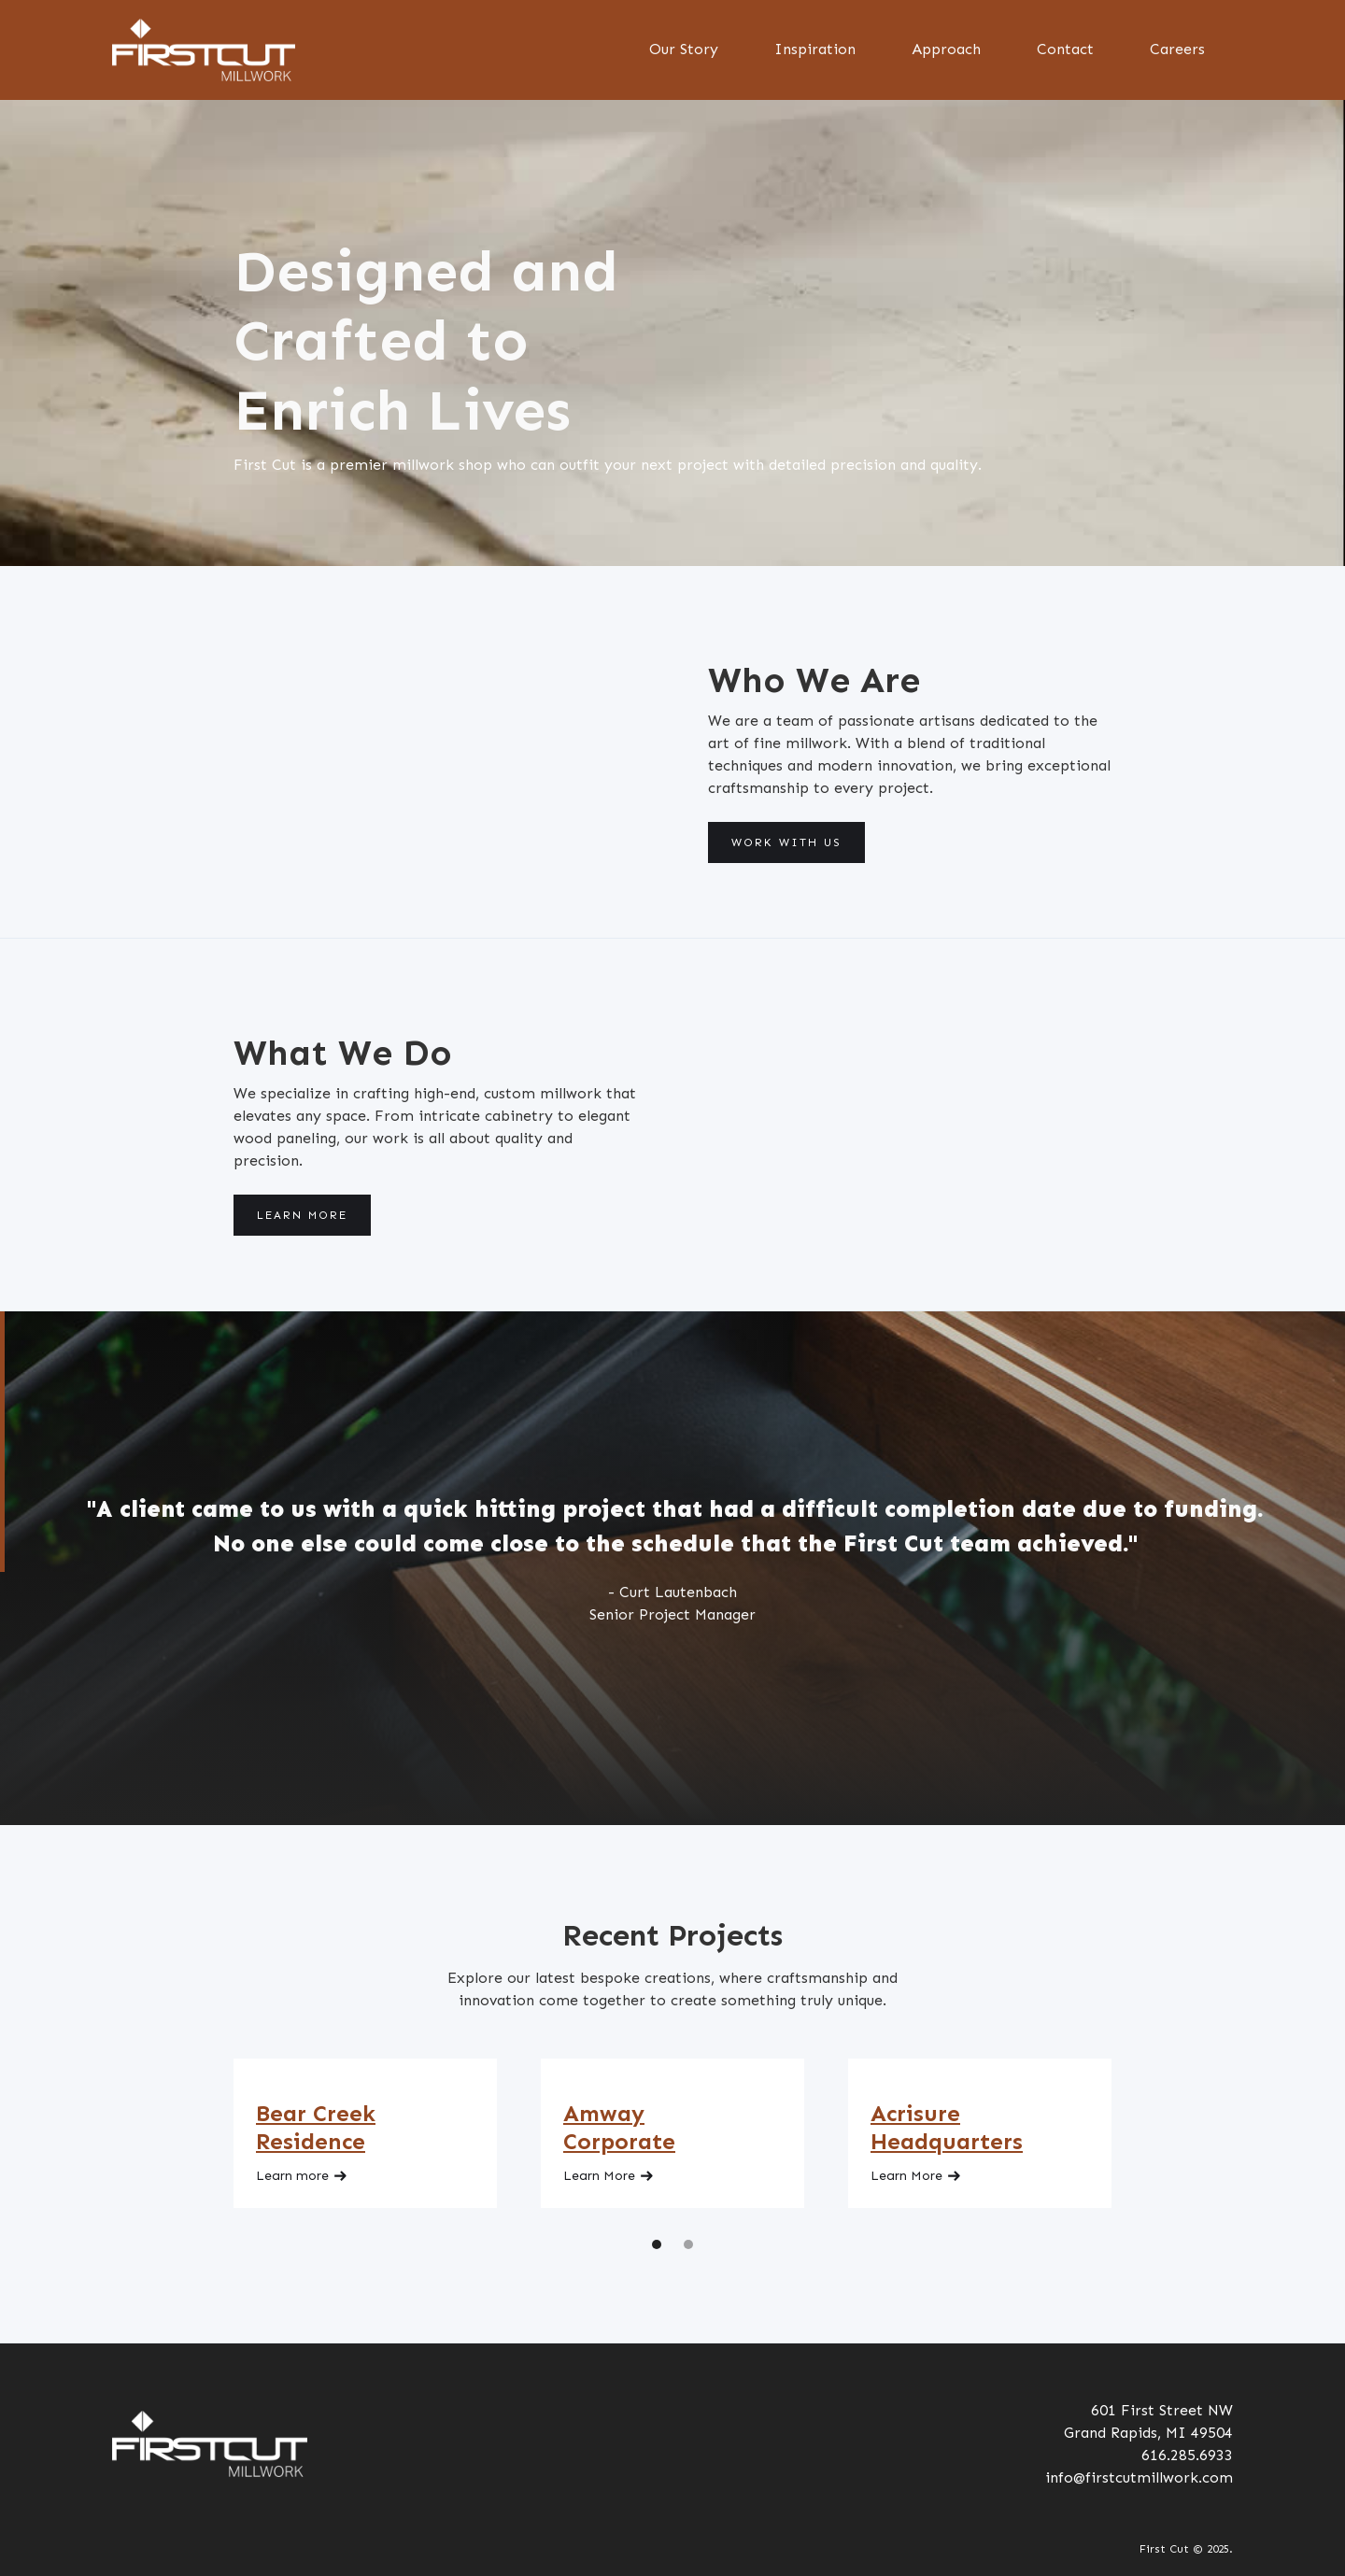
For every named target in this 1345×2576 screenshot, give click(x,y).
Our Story (683, 49)
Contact (1065, 49)
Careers (1177, 49)
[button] (656, 2244)
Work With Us (786, 842)
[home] (203, 50)
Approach (946, 49)
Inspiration (815, 49)
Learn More (302, 1215)
